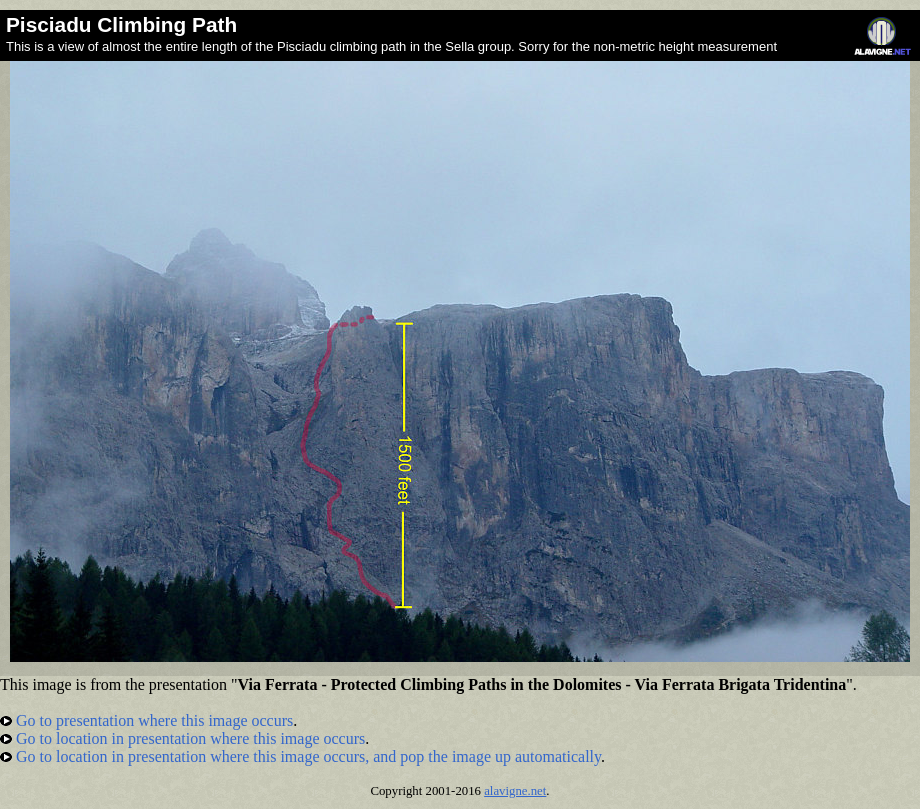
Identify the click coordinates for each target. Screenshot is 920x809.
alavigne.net (515, 791)
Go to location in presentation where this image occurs (182, 738)
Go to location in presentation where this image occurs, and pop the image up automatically (300, 756)
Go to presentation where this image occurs (146, 720)
